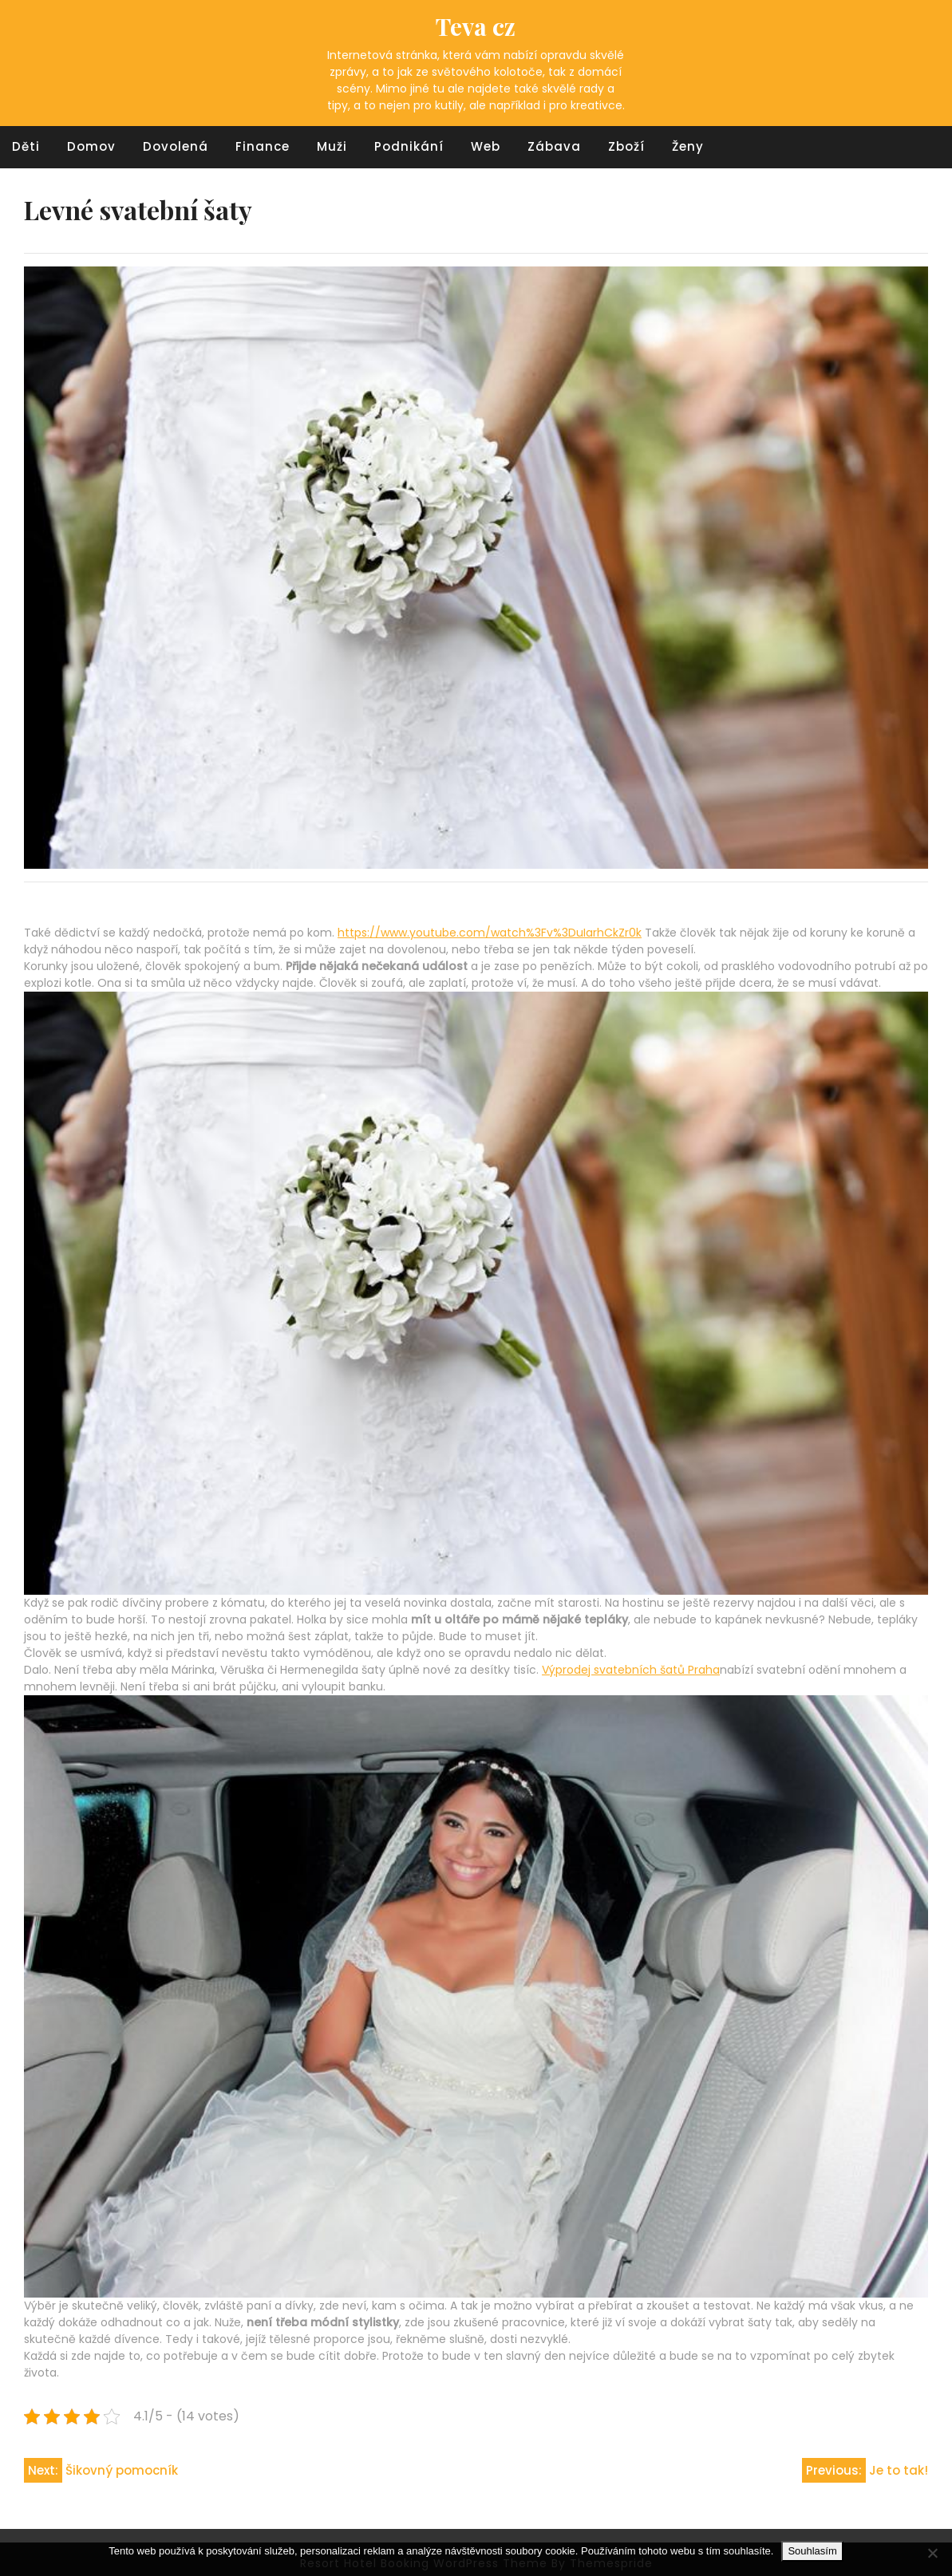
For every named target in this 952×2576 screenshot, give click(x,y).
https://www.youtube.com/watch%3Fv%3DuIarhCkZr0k (490, 933)
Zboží (626, 146)
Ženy (688, 146)
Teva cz (476, 26)
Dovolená (175, 146)
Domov (91, 146)
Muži (332, 146)
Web (485, 146)
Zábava (554, 146)
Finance (262, 146)
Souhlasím (812, 2551)
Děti (26, 146)
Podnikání (409, 146)
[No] (932, 2553)
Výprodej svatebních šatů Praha (631, 1670)
